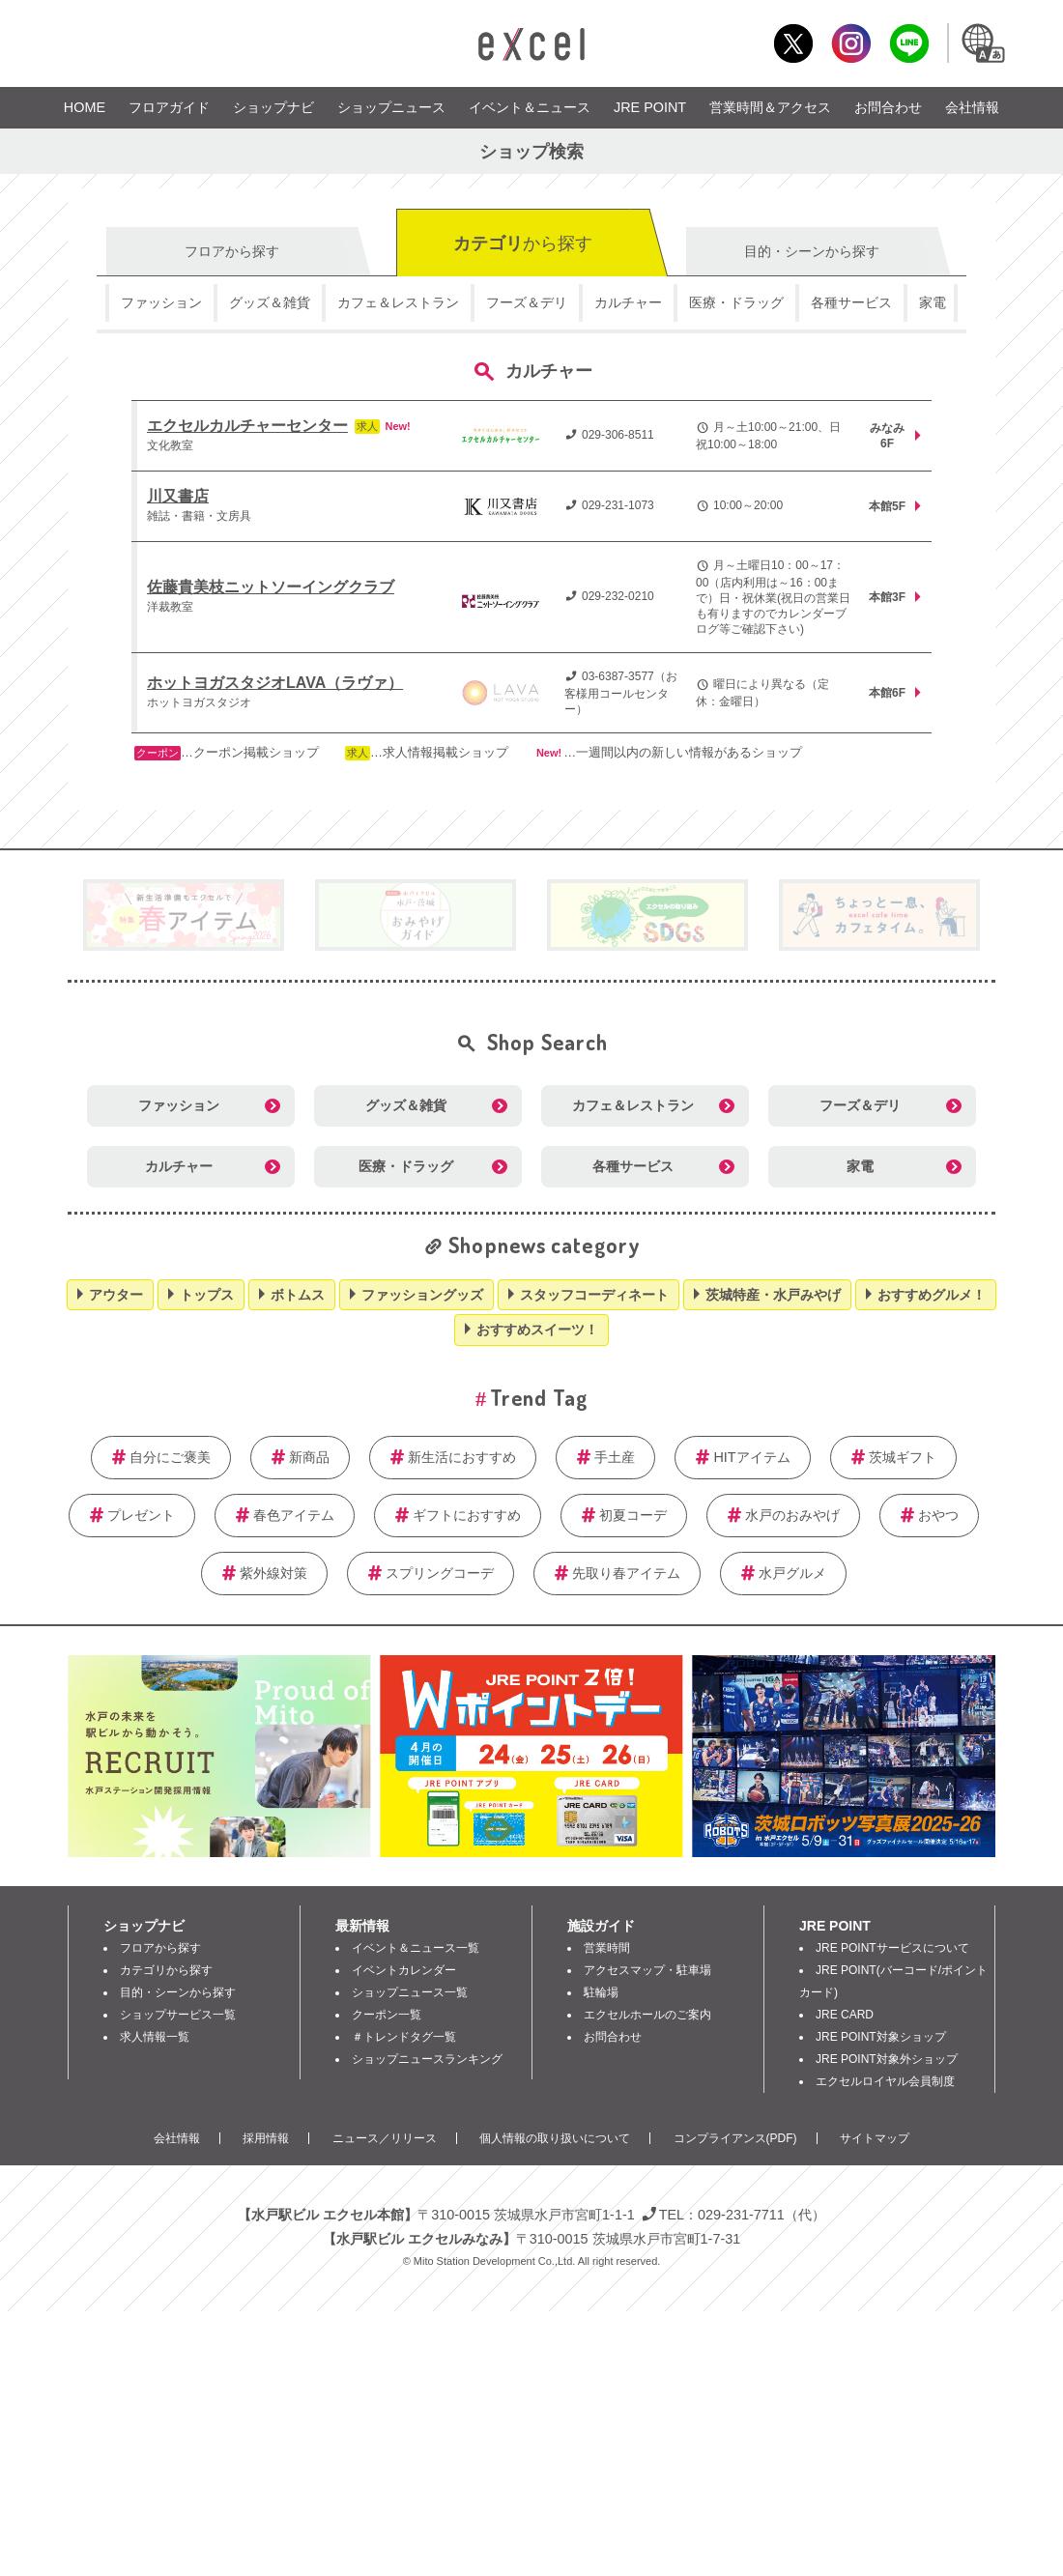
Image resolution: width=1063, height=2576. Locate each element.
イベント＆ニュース (529, 107)
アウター (116, 1294)
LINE (909, 43)
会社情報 (972, 107)
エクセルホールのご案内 (647, 2014)
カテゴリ (522, 243)
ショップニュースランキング (427, 2059)
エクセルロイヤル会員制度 (885, 2081)
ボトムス (298, 1294)
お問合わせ (888, 107)
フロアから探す (160, 1948)
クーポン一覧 (386, 2014)
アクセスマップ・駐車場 (647, 1970)
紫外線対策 (273, 1573)
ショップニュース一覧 (410, 1992)
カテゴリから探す (166, 1970)
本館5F (887, 506)
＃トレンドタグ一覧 (404, 2037)
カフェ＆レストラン (398, 302)
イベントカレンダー (404, 1970)
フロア (232, 251)
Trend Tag (539, 1397)
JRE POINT (650, 107)
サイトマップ (874, 2138)
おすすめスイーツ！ (537, 1329)
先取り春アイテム (626, 1573)
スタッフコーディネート (594, 1294)
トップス (207, 1294)
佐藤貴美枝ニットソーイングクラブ (270, 587)
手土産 (614, 1457)
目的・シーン (811, 251)
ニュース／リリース (384, 2138)
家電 (932, 302)
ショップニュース (391, 107)
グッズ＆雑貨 (269, 302)
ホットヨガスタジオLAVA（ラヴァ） (275, 682)
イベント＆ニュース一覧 (415, 1948)
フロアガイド (169, 107)
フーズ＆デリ (526, 302)
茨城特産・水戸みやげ (773, 1294)
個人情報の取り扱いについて (554, 2138)
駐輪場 (601, 1992)
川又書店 (178, 496)
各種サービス (851, 302)
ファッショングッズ (422, 1294)
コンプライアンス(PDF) (735, 2138)
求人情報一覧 (154, 2037)
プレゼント (141, 1515)
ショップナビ (273, 107)
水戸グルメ (792, 1573)
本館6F (887, 693)
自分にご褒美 (170, 1457)
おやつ (938, 1515)
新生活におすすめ (462, 1457)
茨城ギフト (902, 1457)
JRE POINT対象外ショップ (887, 2059)
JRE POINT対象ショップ (881, 2037)
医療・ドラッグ (736, 302)
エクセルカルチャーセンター (247, 425)
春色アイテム (293, 1515)
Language (982, 43)
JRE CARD (845, 2014)
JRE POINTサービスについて (892, 1948)
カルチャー (628, 302)
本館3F (887, 597)
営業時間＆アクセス (770, 107)
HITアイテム (751, 1457)
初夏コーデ (633, 1515)
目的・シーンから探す (178, 1992)
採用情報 (266, 2138)
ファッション (161, 302)
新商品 (309, 1457)
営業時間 (607, 1948)
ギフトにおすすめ (467, 1515)
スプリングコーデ (440, 1573)
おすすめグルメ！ (931, 1294)
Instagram (851, 43)
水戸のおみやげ (792, 1515)
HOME (84, 107)
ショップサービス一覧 (178, 2014)
